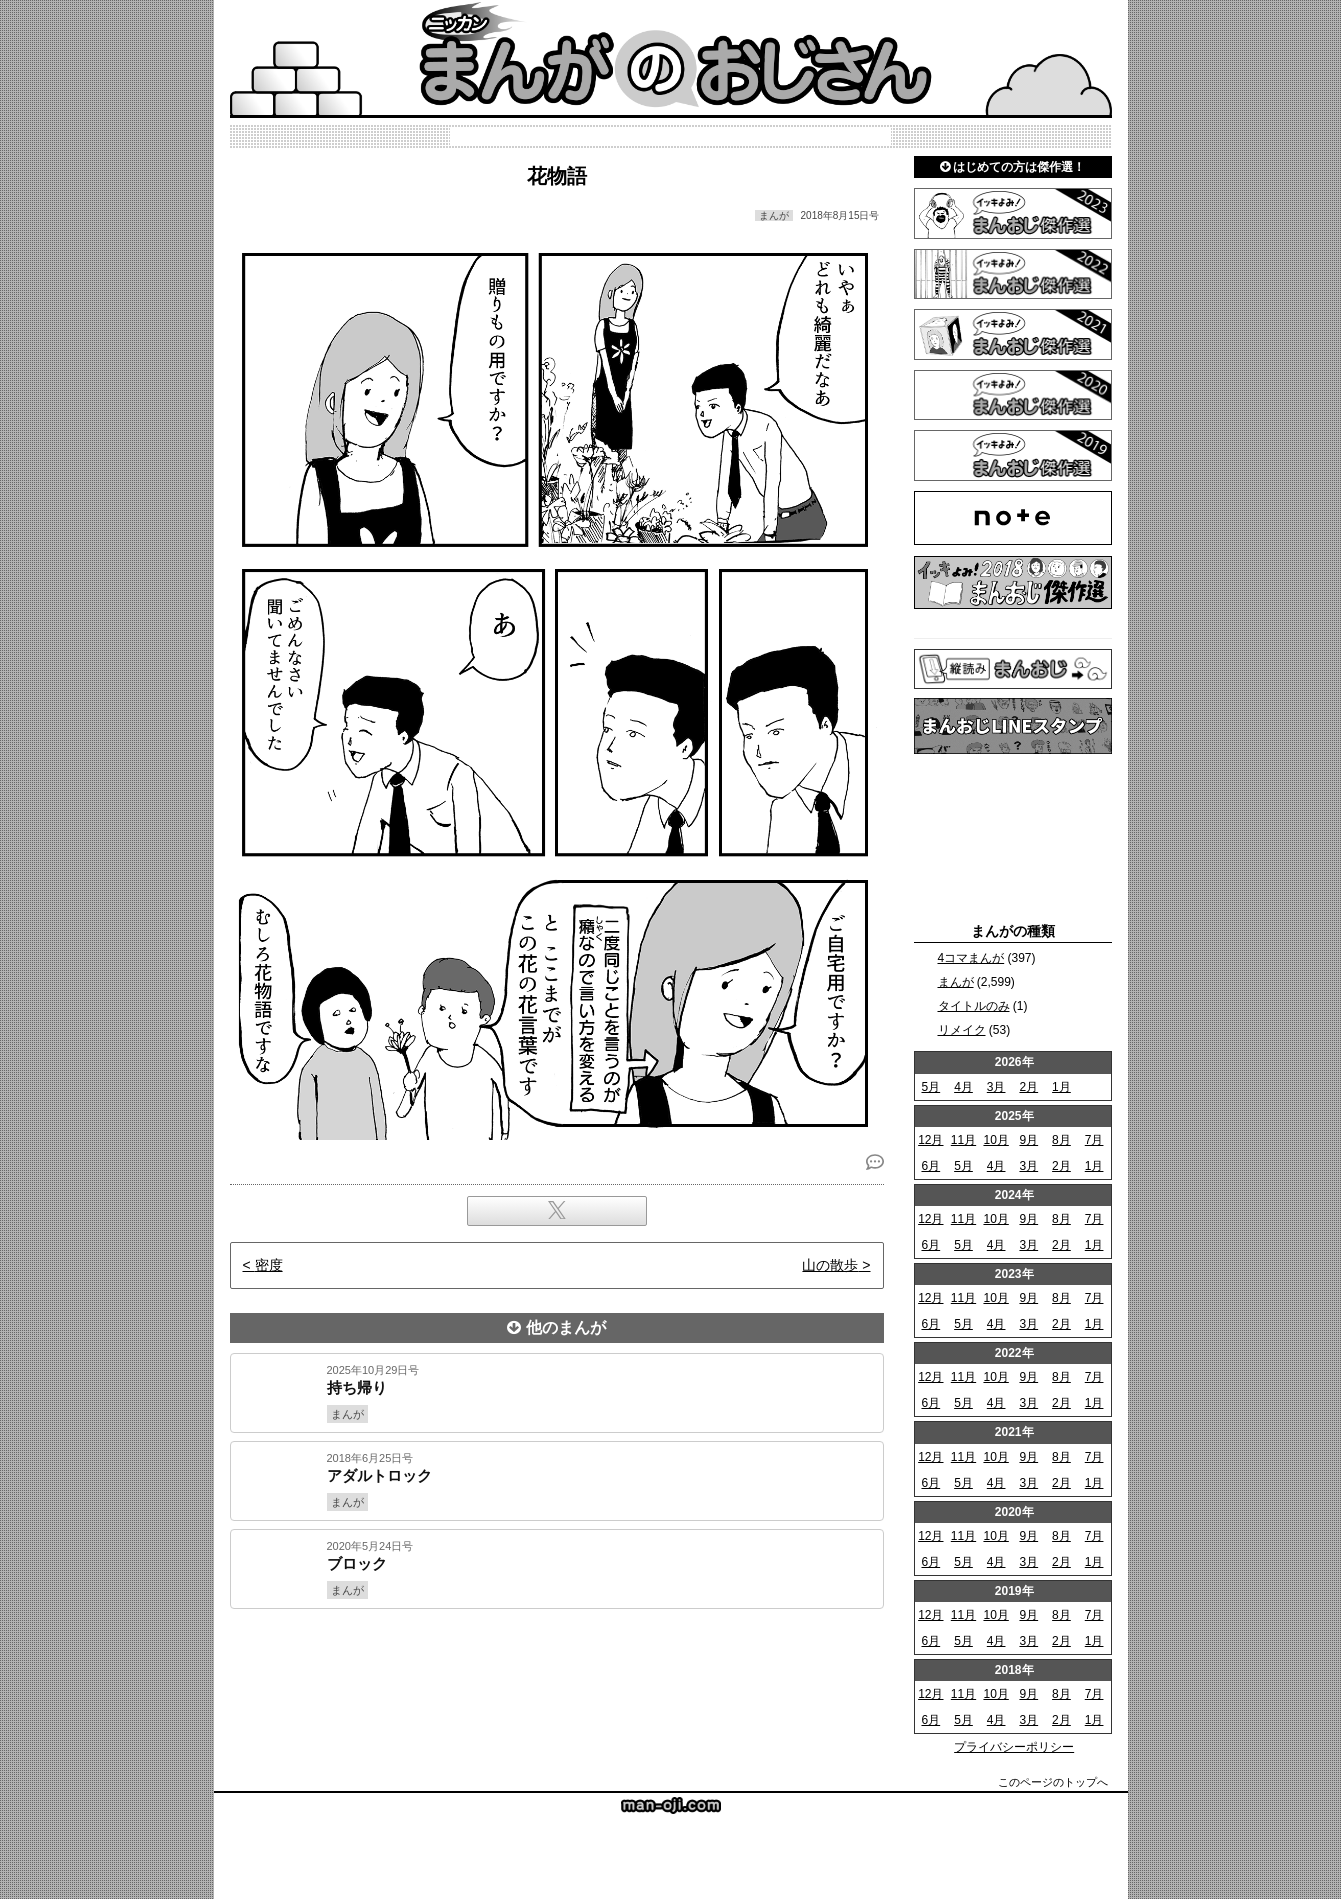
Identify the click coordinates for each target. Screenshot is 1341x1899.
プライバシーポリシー (1014, 1747)
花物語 (557, 176)
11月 (963, 1140)
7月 (1094, 1140)
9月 (1028, 1140)
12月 (930, 1140)
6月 (930, 1166)
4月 (963, 1087)
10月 (995, 1140)
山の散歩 (830, 1265)
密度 (269, 1265)
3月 (996, 1087)
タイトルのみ (974, 1006)
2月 (1028, 1087)
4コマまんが (971, 958)
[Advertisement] (557, 1677)
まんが (956, 982)
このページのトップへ (1053, 1782)
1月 (1061, 1087)
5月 (930, 1087)
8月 (1061, 1140)
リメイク (962, 1030)
